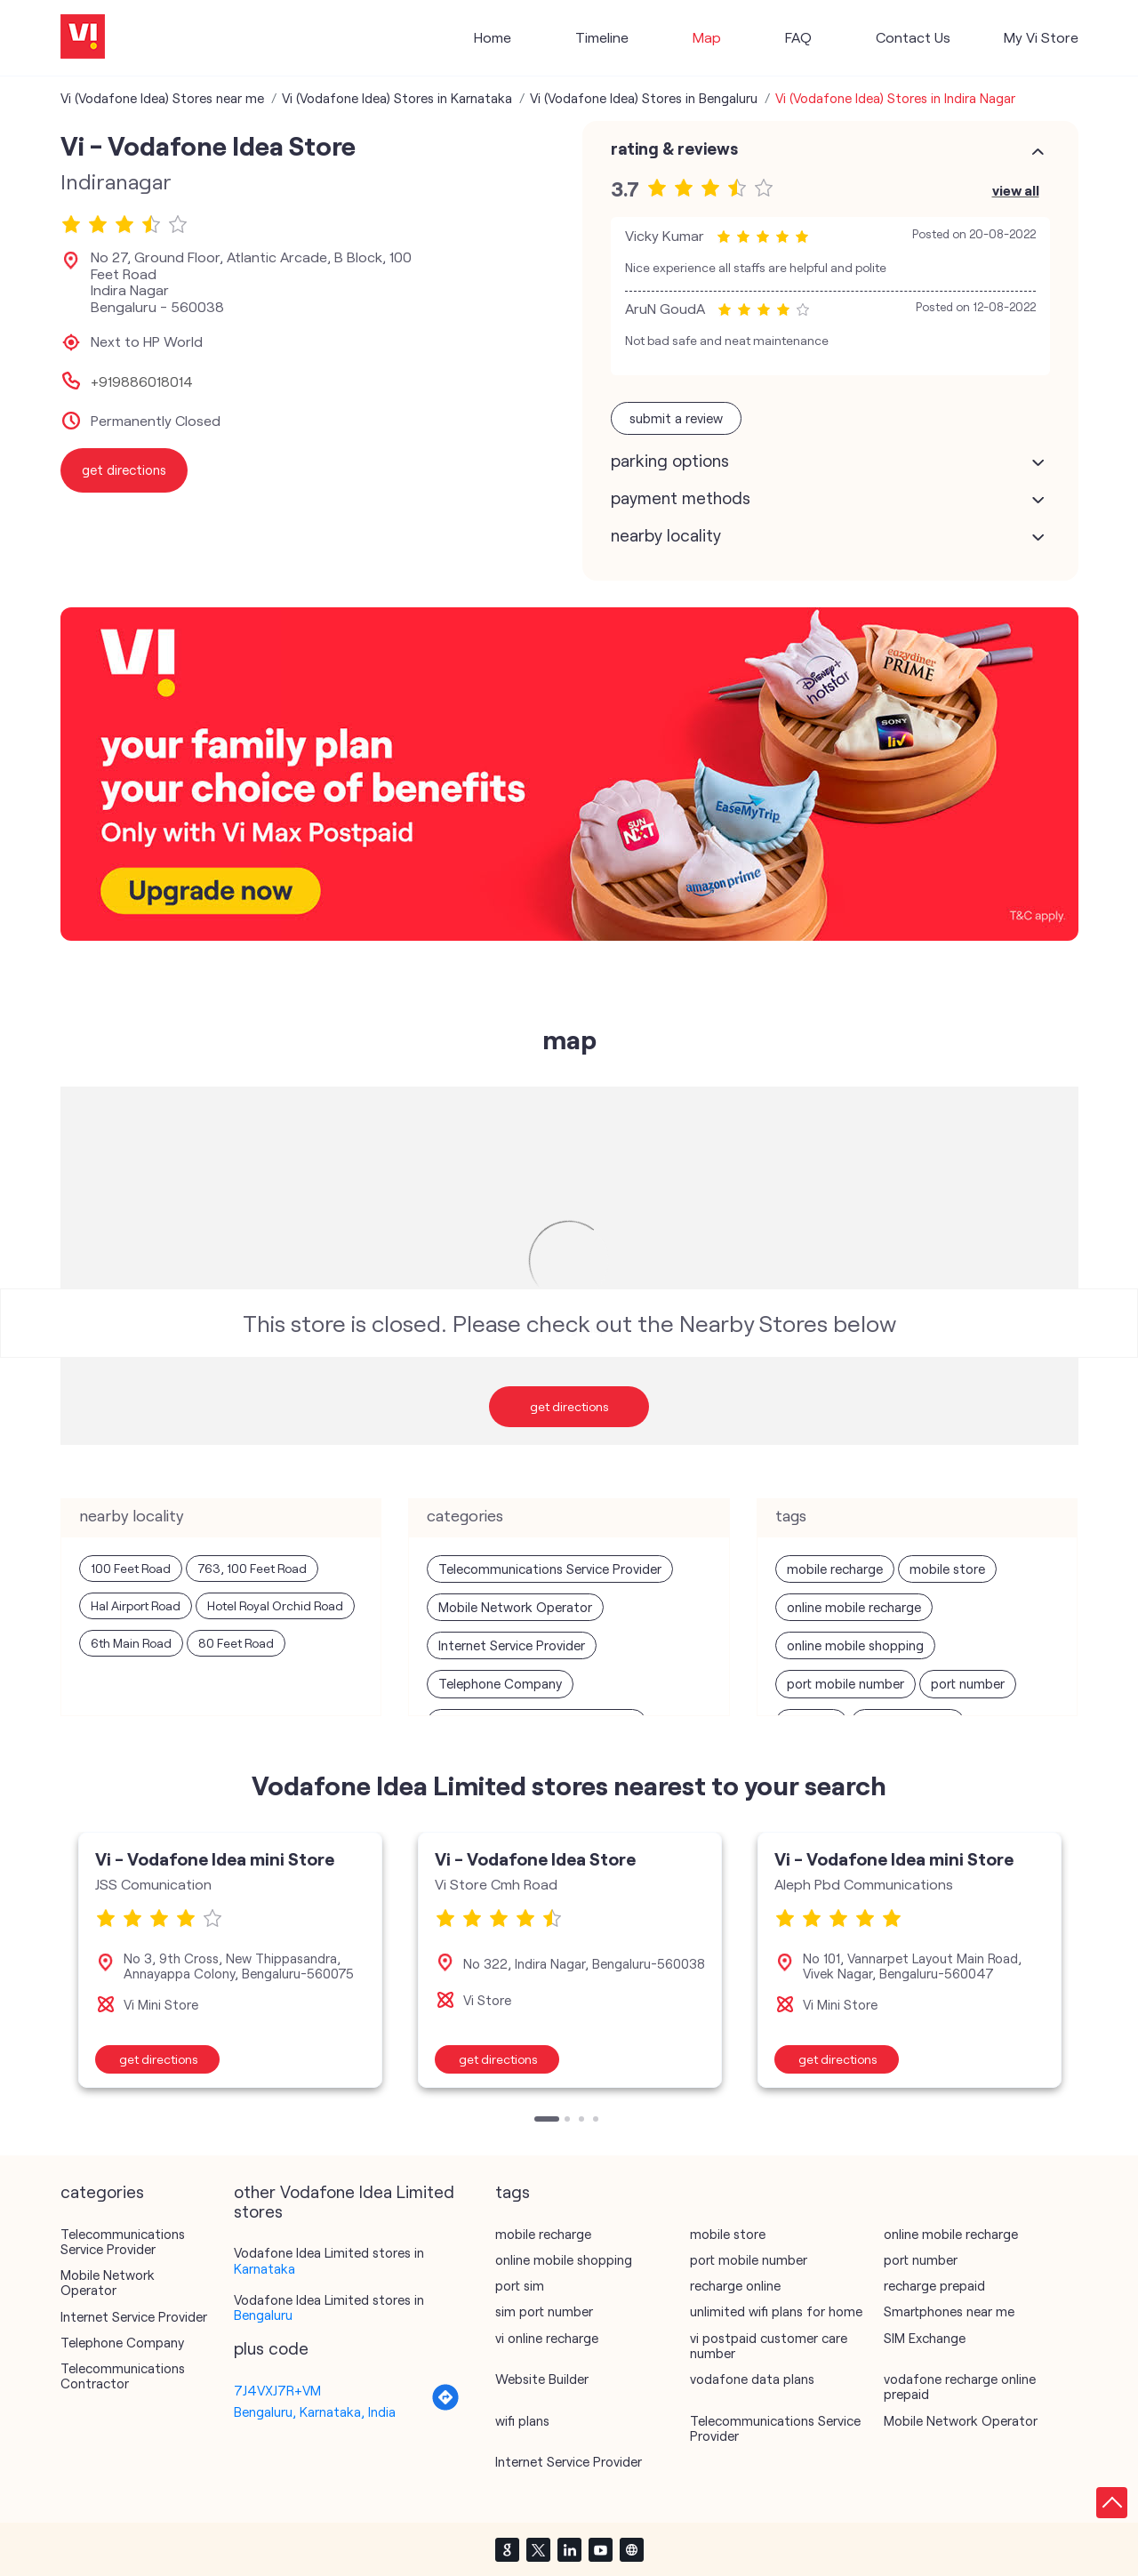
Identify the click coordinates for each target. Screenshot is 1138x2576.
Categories (102, 2192)
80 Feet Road (236, 1642)
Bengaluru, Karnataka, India (315, 2411)
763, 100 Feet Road (252, 1568)
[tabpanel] (230, 1960)
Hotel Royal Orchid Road (275, 1605)
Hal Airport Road (135, 1605)
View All (1015, 189)
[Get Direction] (445, 2406)
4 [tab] (597, 2120)
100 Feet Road (131, 1568)
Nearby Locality (666, 535)
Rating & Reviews (674, 148)
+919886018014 (142, 381)
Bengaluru (263, 2315)
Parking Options (670, 460)
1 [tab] (538, 2120)
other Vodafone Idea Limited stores (344, 2201)
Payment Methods (680, 498)
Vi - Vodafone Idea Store (535, 1858)
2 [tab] (569, 2120)
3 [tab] (583, 2120)
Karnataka (264, 2268)
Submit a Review (676, 418)
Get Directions (569, 1406)
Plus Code (271, 2348)
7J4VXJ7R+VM (277, 2390)
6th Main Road (131, 1642)
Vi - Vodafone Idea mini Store (214, 1858)
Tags (512, 2192)
